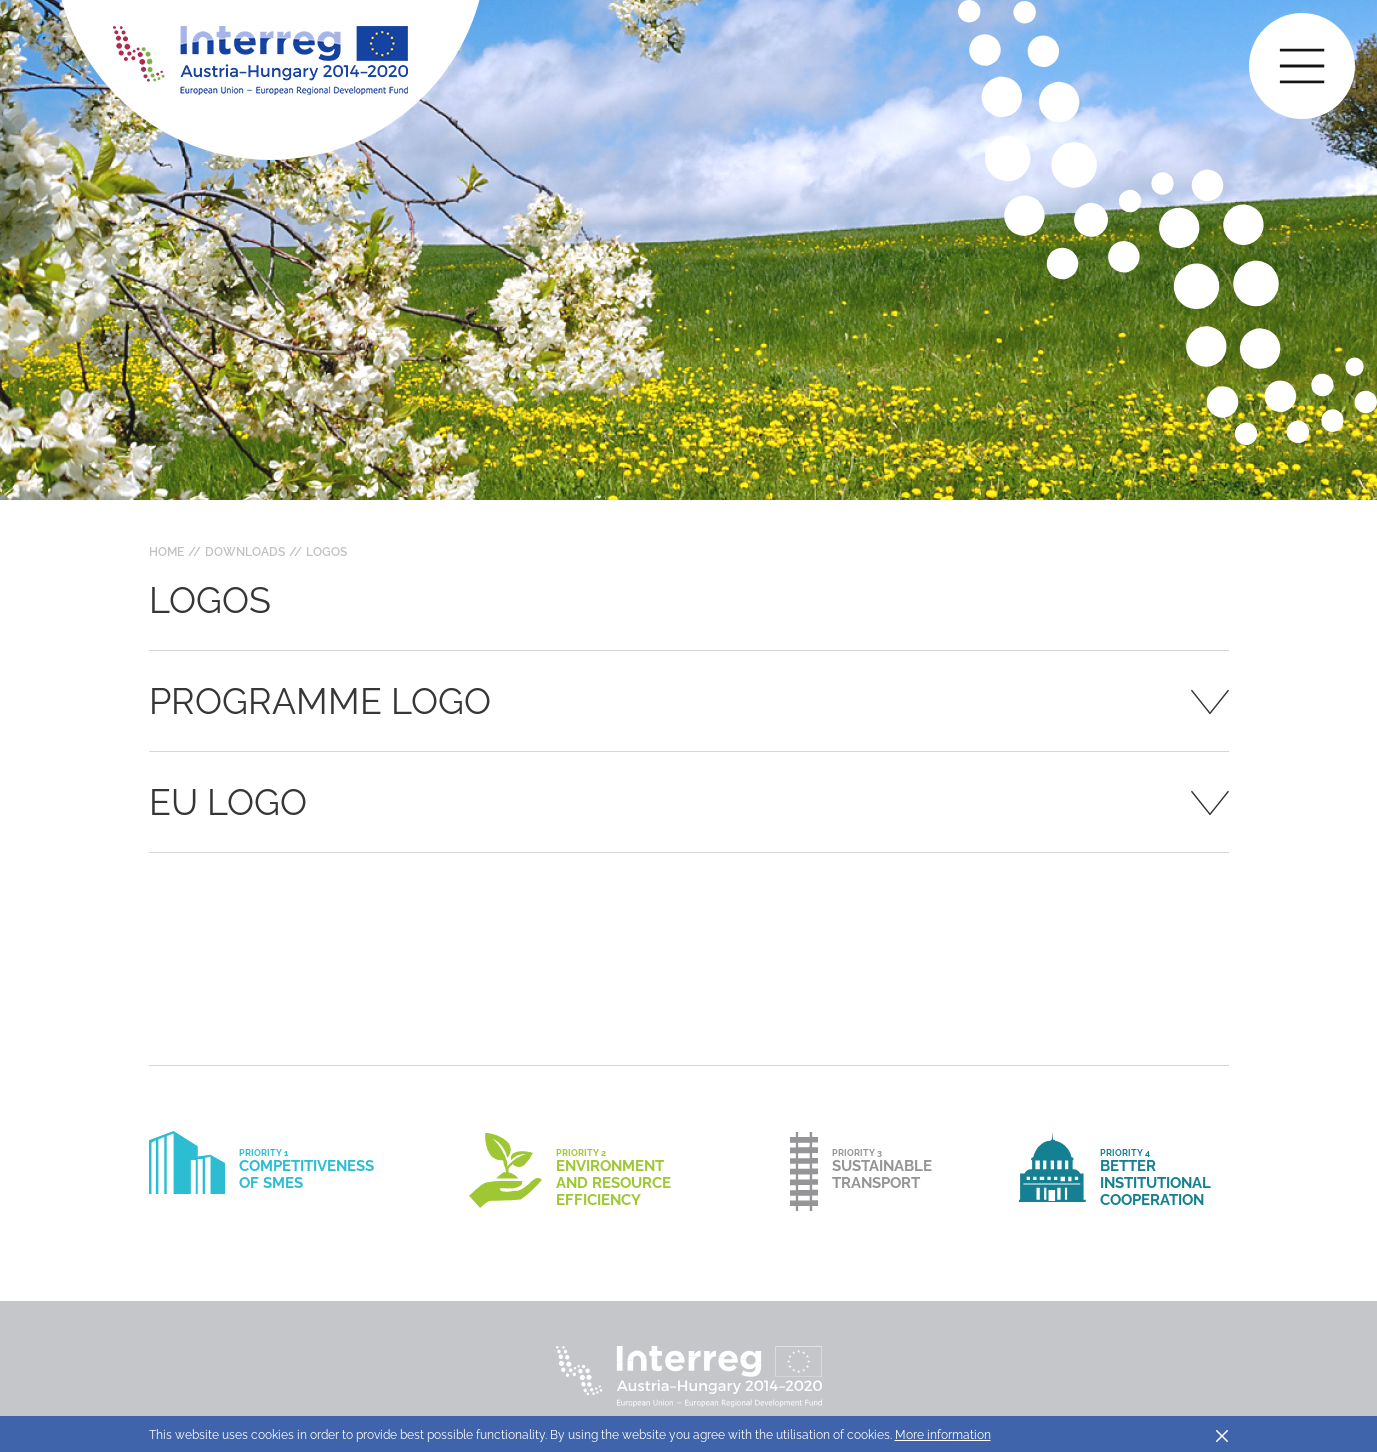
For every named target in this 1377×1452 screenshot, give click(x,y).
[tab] (689, 701)
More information (943, 1435)
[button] (689, 701)
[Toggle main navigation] (1302, 66)
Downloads (245, 552)
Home (166, 552)
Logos (326, 552)
